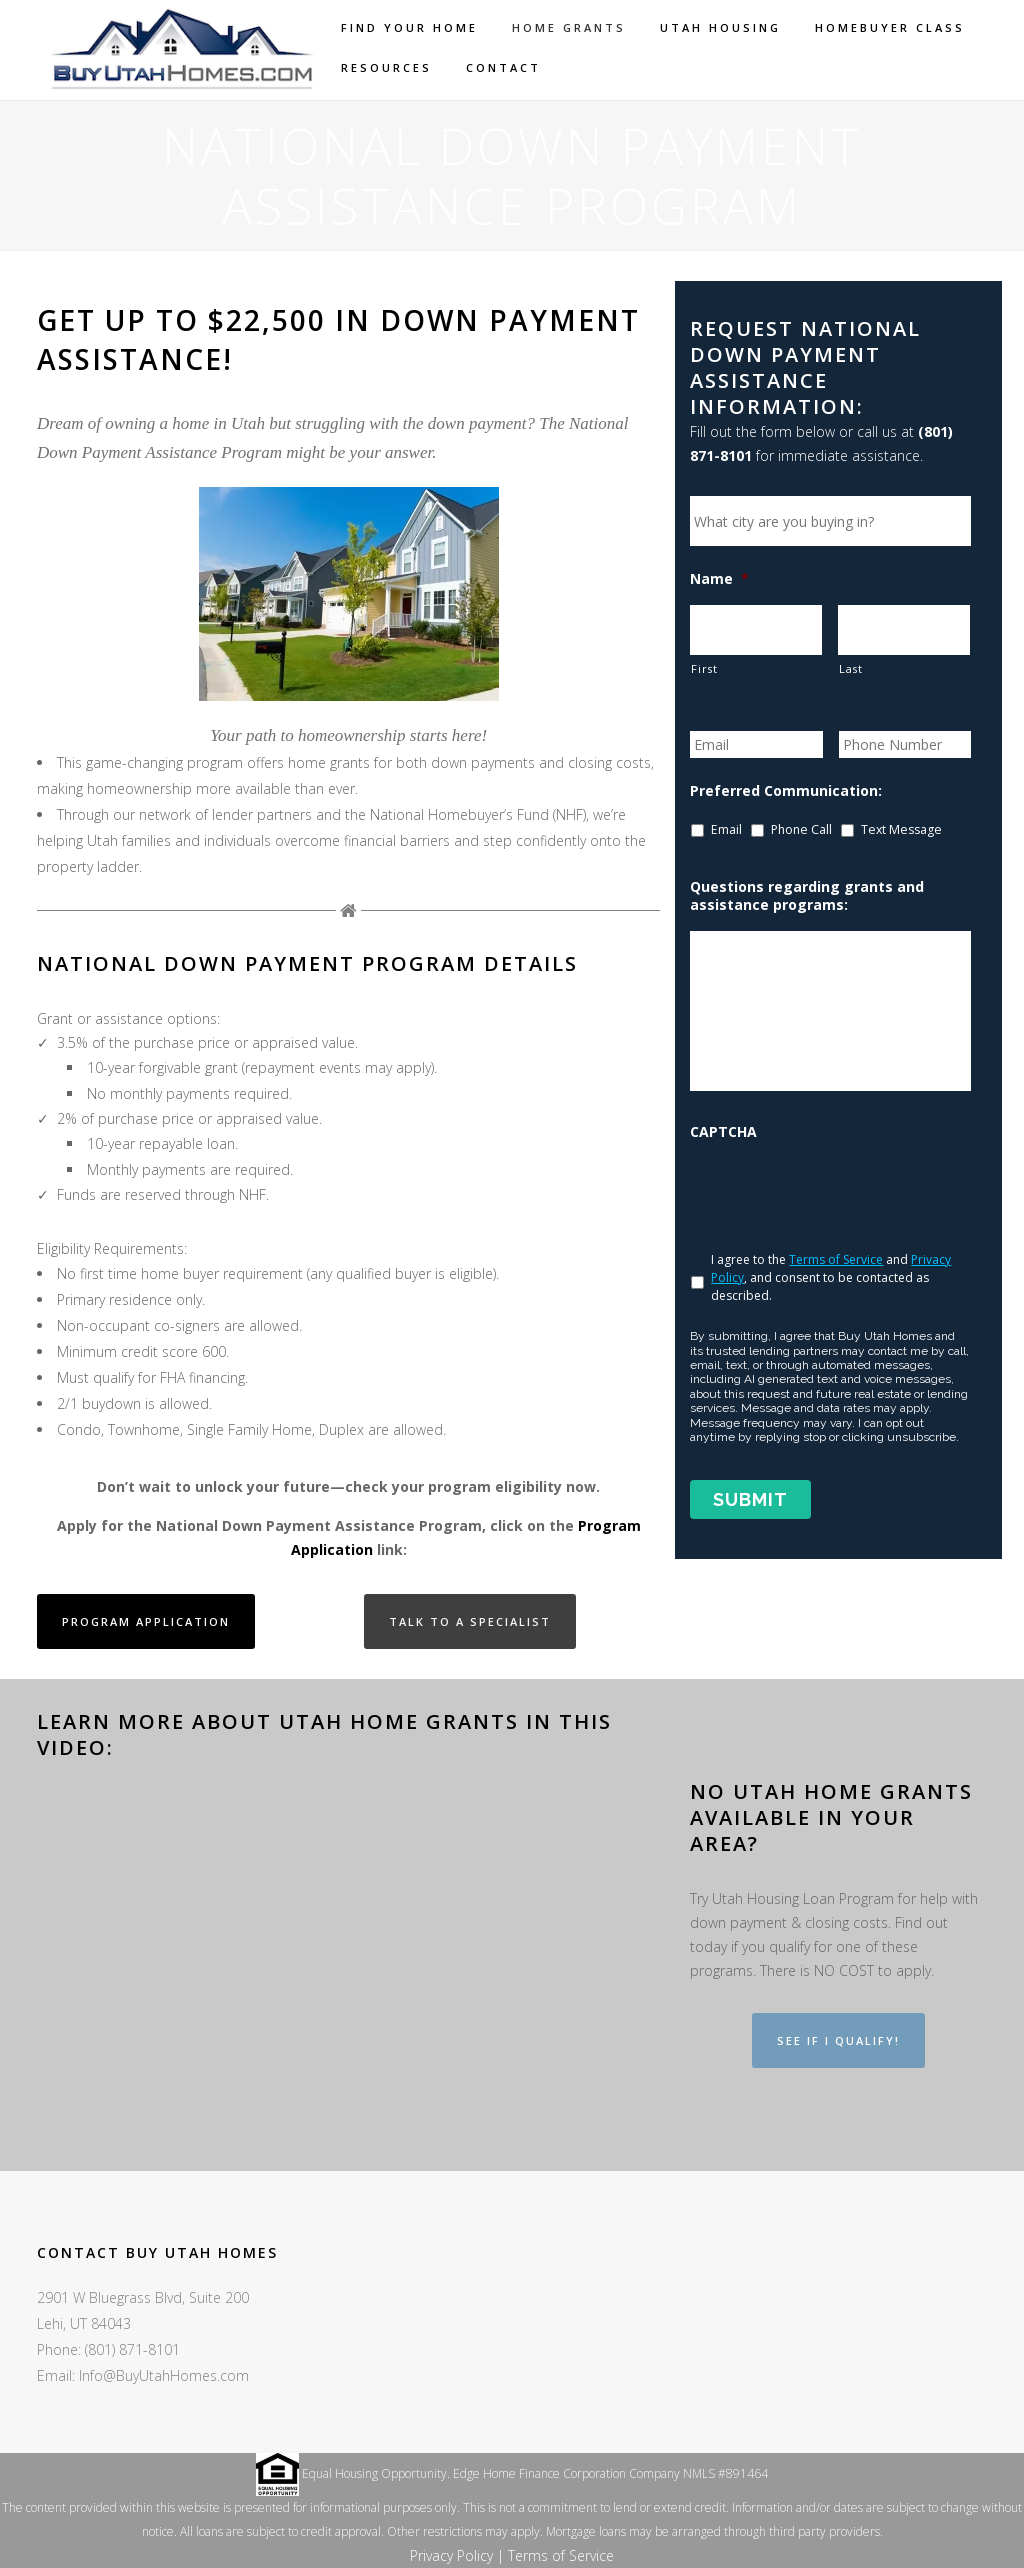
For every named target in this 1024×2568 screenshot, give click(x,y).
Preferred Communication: (786, 791)
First (704, 668)
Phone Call (801, 829)
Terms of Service (836, 1259)
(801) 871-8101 (132, 2349)
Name (719, 579)
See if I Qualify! (838, 2040)
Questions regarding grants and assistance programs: (807, 896)
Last (851, 668)
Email (726, 829)
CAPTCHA (723, 1132)
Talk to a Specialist (470, 1621)
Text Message (901, 829)
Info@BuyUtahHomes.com (164, 2375)
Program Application (146, 1621)
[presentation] (842, 1192)
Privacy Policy (451, 2555)
